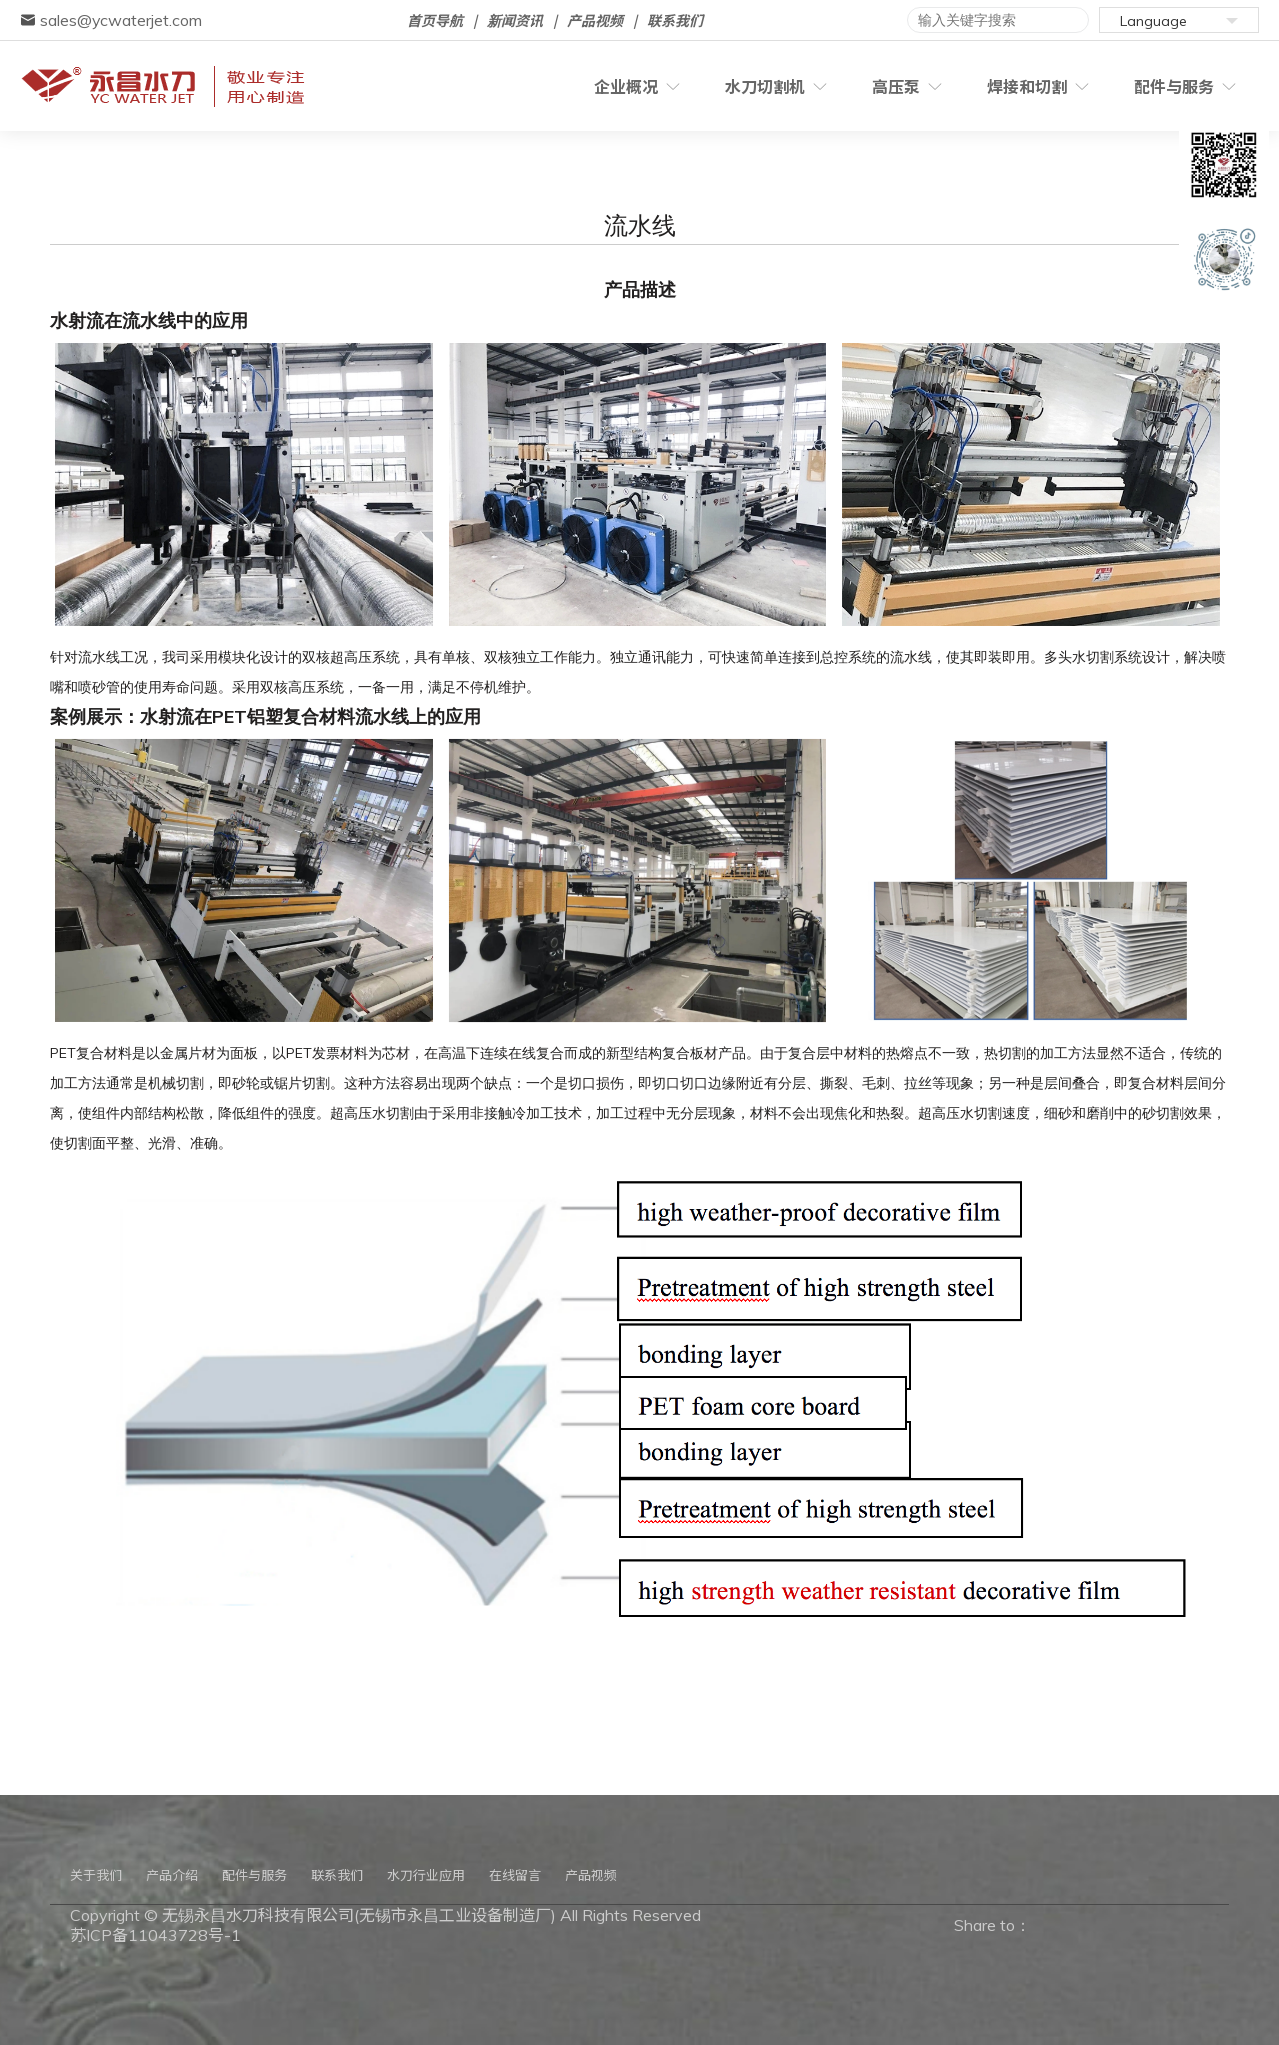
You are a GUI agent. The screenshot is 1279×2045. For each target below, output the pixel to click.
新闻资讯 (515, 21)
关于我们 (96, 1875)
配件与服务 (1178, 87)
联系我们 (675, 21)
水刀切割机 (724, 87)
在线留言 (515, 1875)
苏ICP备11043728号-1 (155, 1935)
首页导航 (435, 21)
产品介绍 (172, 1875)
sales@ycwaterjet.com (111, 20)
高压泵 (870, 87)
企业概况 (570, 87)
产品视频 (595, 21)
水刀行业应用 (426, 1875)
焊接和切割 (1016, 87)
